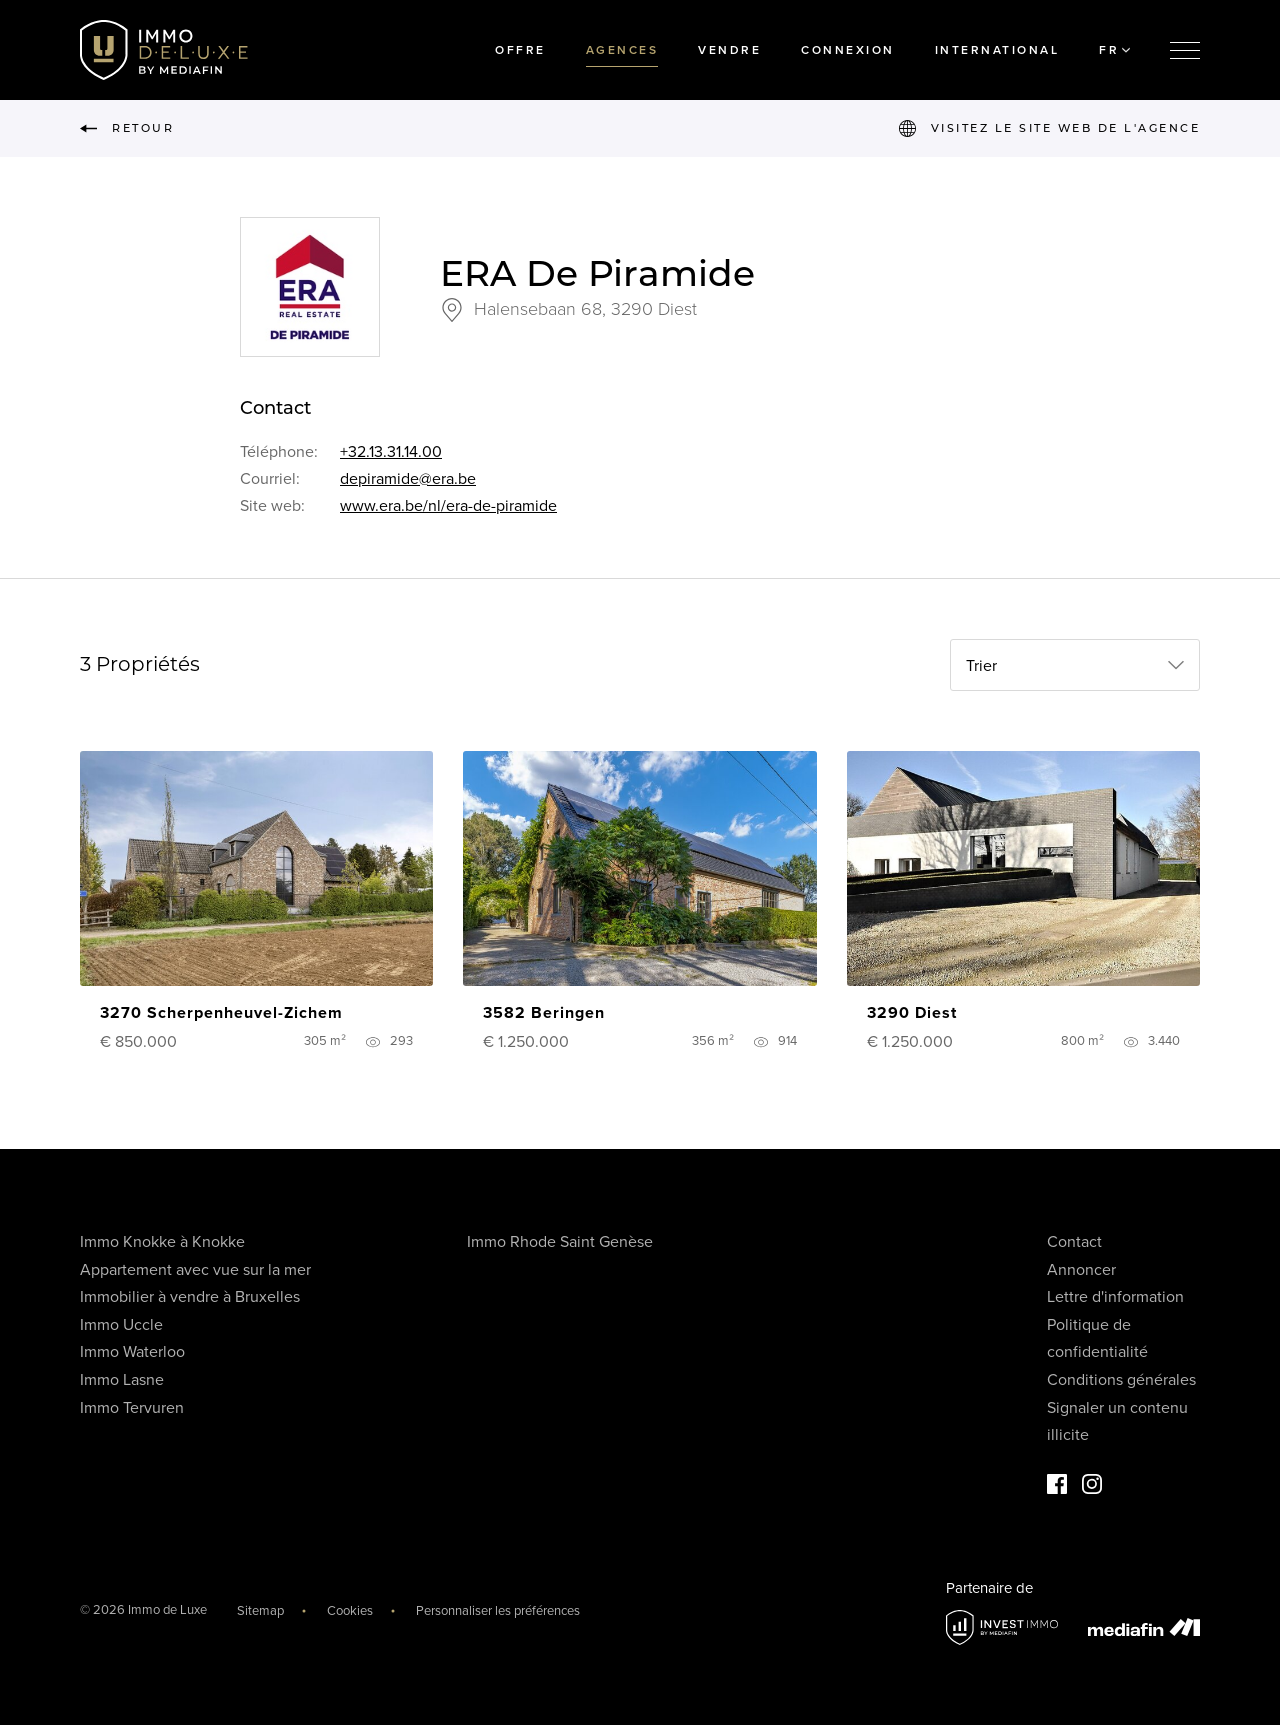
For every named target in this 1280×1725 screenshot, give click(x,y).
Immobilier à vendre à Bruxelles (190, 1297)
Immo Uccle (121, 1325)
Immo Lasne (122, 1380)
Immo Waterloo (132, 1352)
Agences (622, 50)
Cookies (350, 1611)
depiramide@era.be (408, 479)
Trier (981, 666)
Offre (520, 50)
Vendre (729, 50)
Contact (1074, 1242)
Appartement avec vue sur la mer (195, 1270)
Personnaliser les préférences (498, 1611)
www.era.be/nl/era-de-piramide (448, 506)
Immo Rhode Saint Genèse (560, 1242)
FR (1114, 50)
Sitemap (260, 1611)
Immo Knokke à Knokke (162, 1242)
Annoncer (1081, 1270)
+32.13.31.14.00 (391, 452)
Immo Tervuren (132, 1408)
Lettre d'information (1115, 1297)
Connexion (848, 50)
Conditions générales (1121, 1380)
